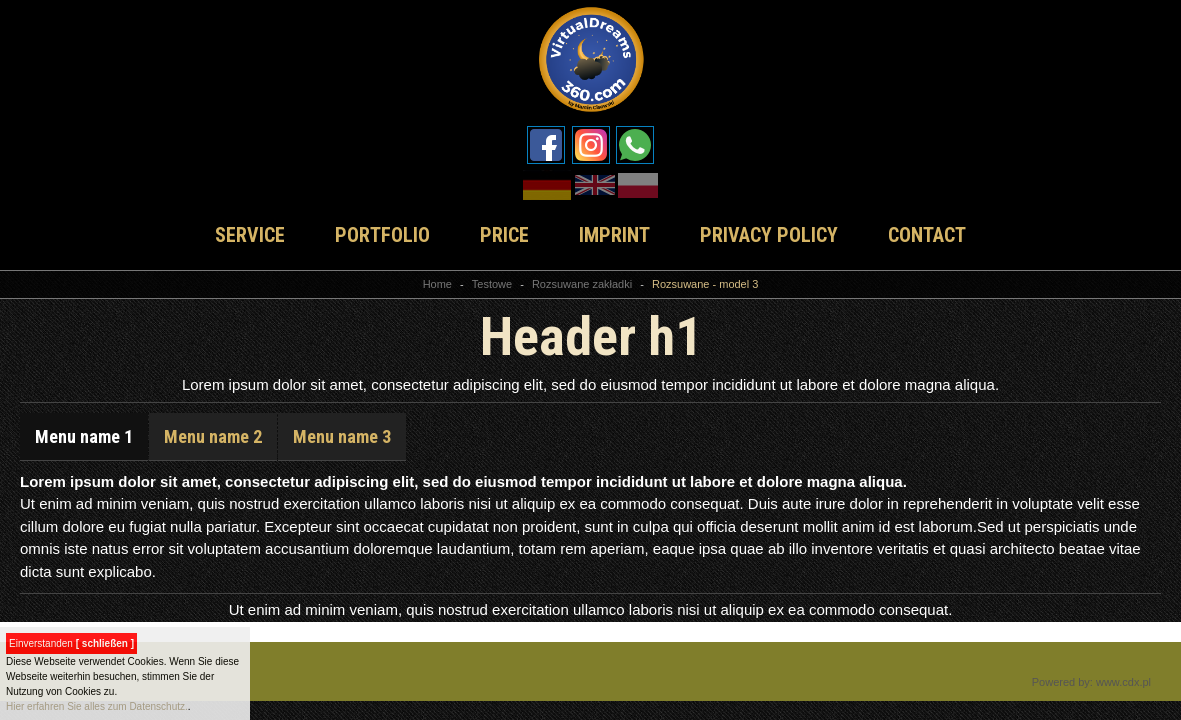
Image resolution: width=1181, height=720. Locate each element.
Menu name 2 (213, 436)
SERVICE (250, 235)
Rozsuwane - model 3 (705, 284)
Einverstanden (71, 643)
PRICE (504, 235)
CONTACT (927, 235)
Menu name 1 (84, 436)
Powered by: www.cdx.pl (1091, 682)
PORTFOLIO (382, 235)
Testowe (492, 284)
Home (437, 284)
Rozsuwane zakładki (582, 284)
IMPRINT (614, 235)
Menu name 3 (342, 436)
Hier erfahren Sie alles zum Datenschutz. (97, 706)
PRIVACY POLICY (769, 235)
